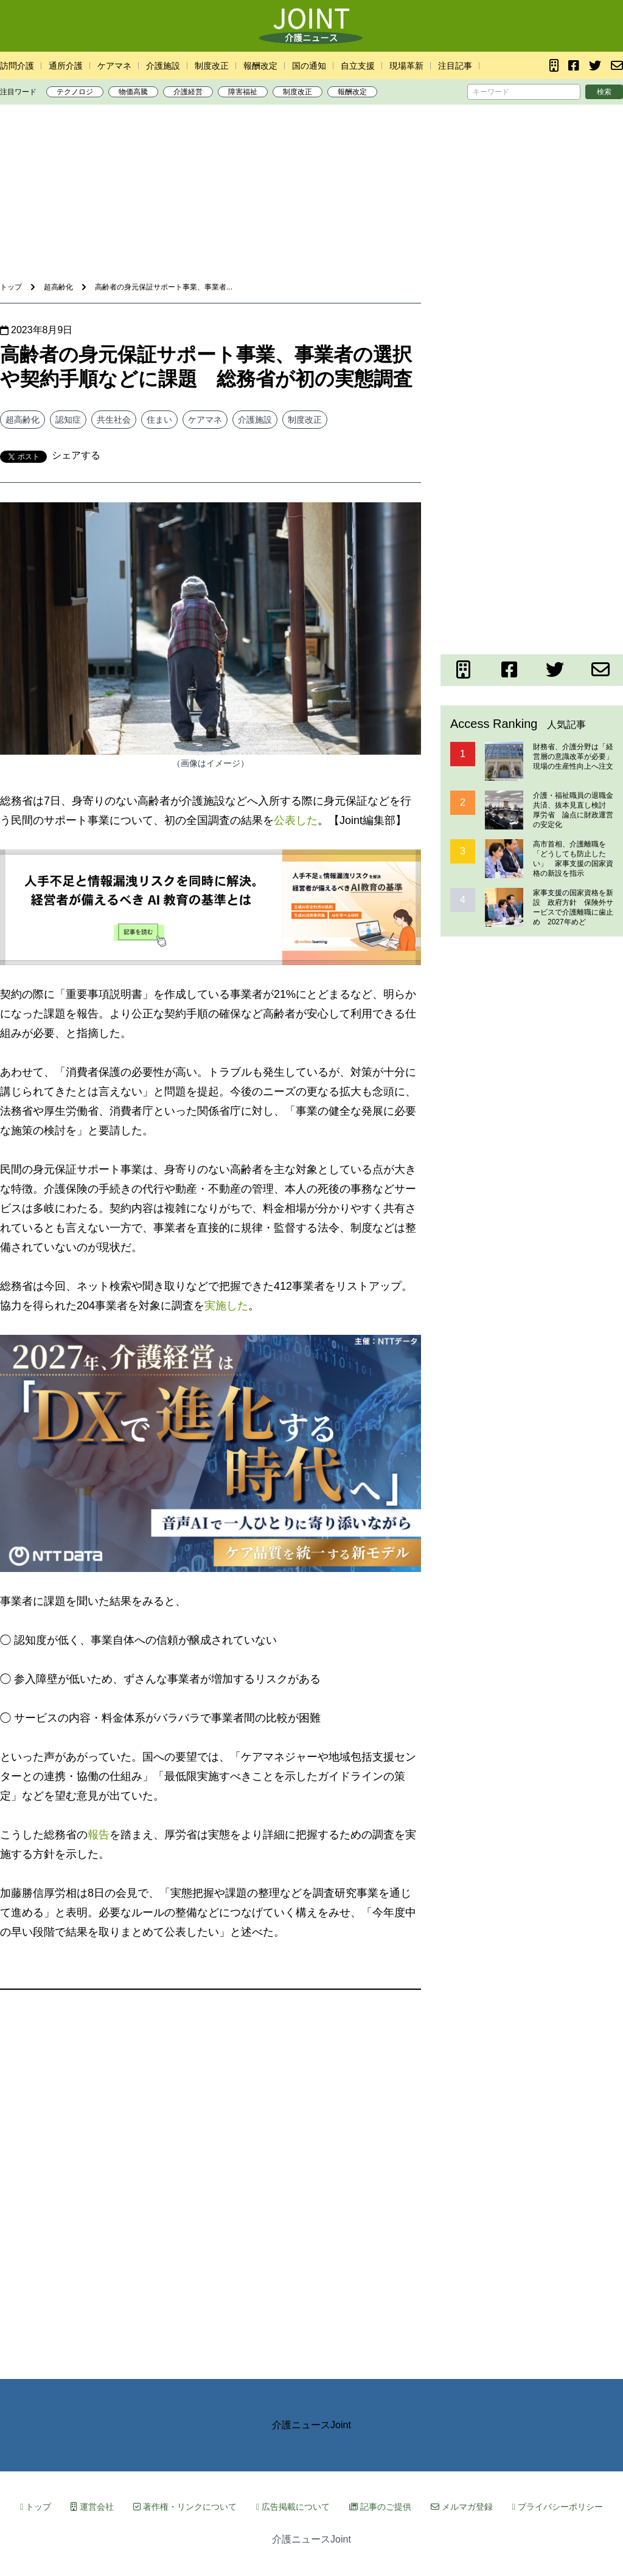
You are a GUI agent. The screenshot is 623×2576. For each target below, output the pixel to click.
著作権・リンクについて (185, 2507)
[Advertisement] (311, 151)
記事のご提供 (380, 2507)
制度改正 (212, 66)
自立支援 (358, 66)
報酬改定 (260, 66)
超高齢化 (22, 419)
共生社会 (114, 419)
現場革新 (406, 66)
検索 (604, 92)
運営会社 (92, 2507)
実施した (226, 1306)
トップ (35, 2507)
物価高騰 (133, 92)
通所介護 (66, 66)
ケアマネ (114, 66)
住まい (159, 419)
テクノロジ (75, 92)
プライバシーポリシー (557, 2507)
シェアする (76, 455)
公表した (296, 820)
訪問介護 (17, 66)
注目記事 (455, 66)
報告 (99, 1835)
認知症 (68, 419)
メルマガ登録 (462, 2507)
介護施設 (163, 66)
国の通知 (309, 66)
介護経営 (188, 92)
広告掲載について (293, 2507)
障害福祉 (242, 92)
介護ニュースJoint (311, 2425)
